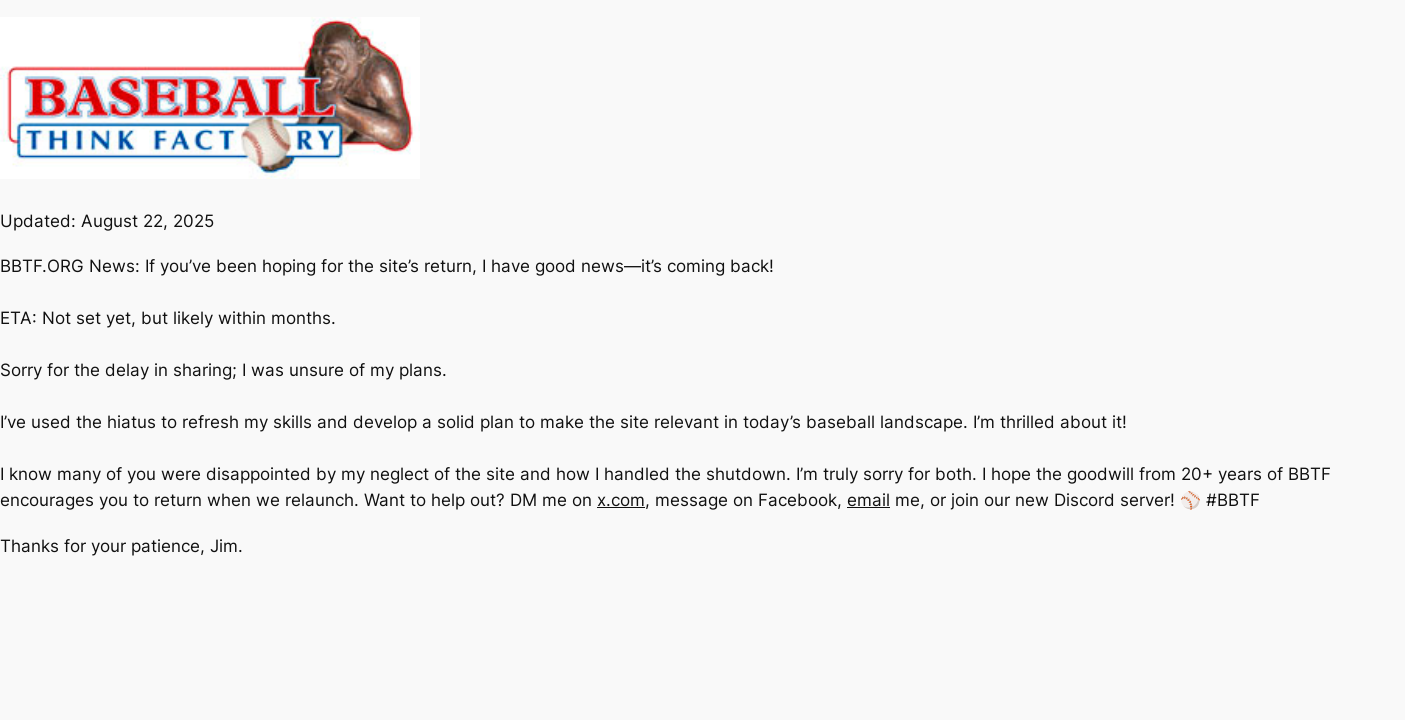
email (868, 500)
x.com (621, 500)
